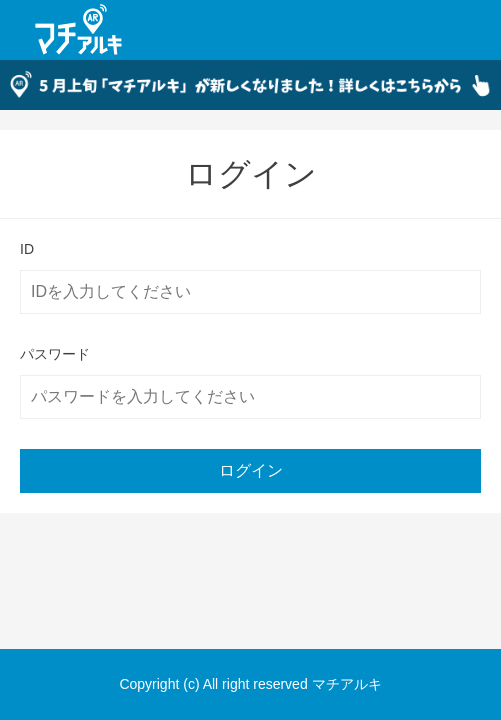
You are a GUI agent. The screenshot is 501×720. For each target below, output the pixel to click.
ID (27, 249)
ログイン (251, 470)
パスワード (55, 354)
